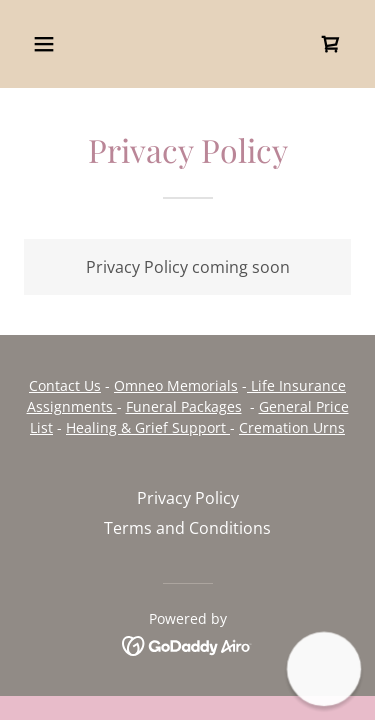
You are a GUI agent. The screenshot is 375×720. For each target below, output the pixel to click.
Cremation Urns (292, 427)
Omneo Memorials (176, 385)
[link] (331, 44)
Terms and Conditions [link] (187, 528)
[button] (61, 44)
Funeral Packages (184, 406)
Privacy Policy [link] (188, 498)
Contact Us (65, 385)
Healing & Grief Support (148, 427)
